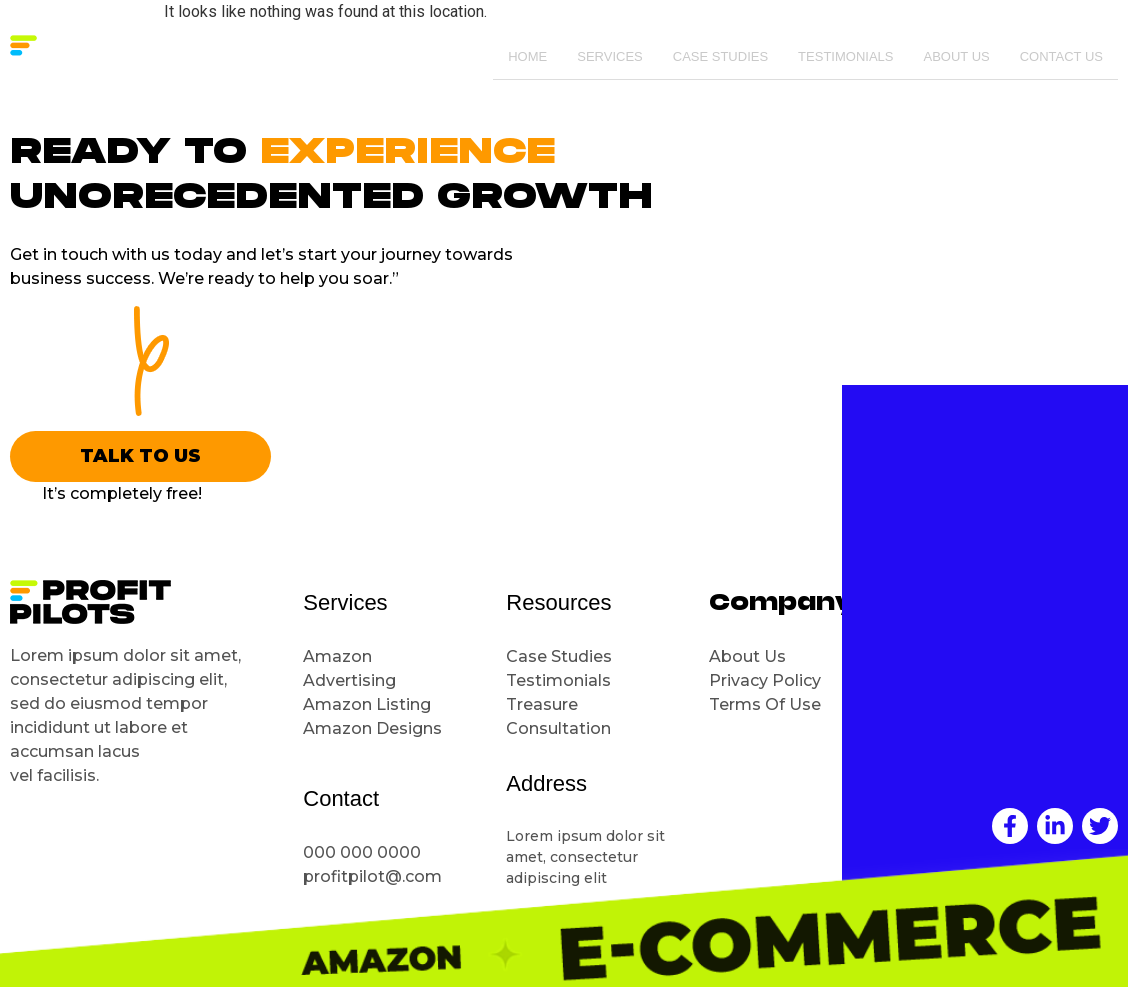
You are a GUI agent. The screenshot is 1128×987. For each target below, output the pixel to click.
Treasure (544, 704)
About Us (956, 57)
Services (610, 57)
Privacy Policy (765, 680)
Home (527, 57)
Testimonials (845, 57)
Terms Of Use (765, 704)
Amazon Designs (372, 728)
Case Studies (720, 57)
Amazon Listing (367, 704)
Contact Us (1061, 57)
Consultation (560, 728)
